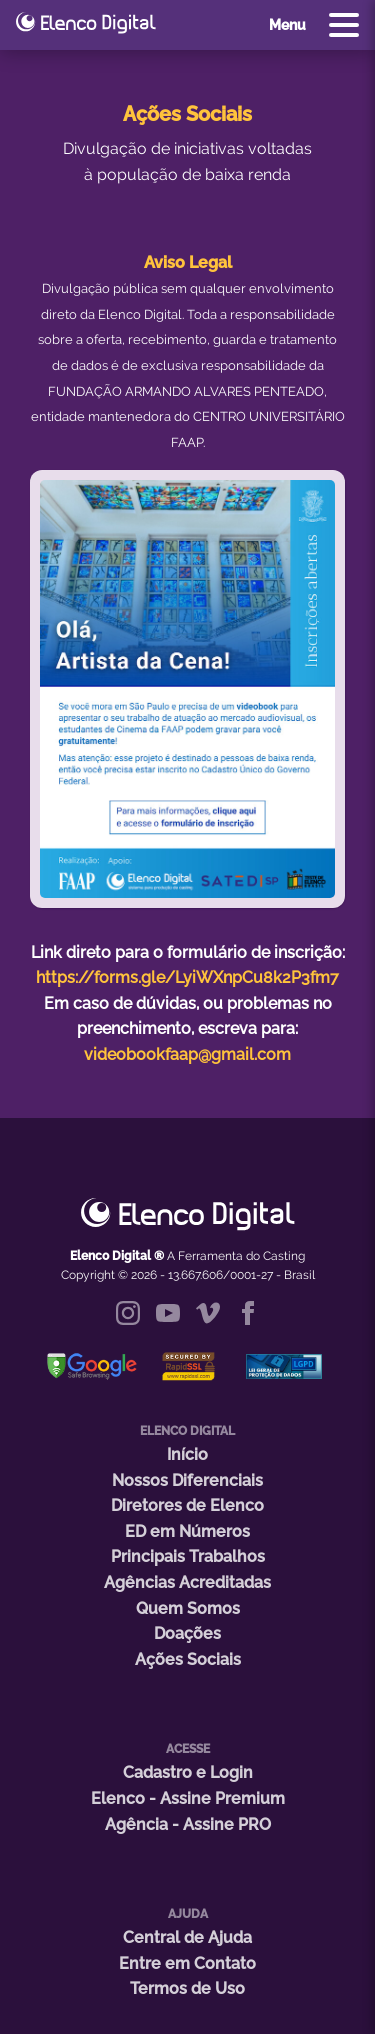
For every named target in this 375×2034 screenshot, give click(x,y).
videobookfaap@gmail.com (187, 1054)
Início (187, 1454)
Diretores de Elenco (187, 1505)
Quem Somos (188, 1608)
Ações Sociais (188, 1659)
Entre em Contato (187, 1963)
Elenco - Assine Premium (188, 1798)
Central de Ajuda (187, 1937)
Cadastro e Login (188, 1772)
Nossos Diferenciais (187, 1480)
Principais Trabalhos (188, 1556)
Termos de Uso (187, 1988)
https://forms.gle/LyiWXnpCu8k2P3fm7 (187, 977)
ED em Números (187, 1531)
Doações (187, 1633)
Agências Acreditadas (187, 1582)
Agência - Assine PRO (188, 1824)
